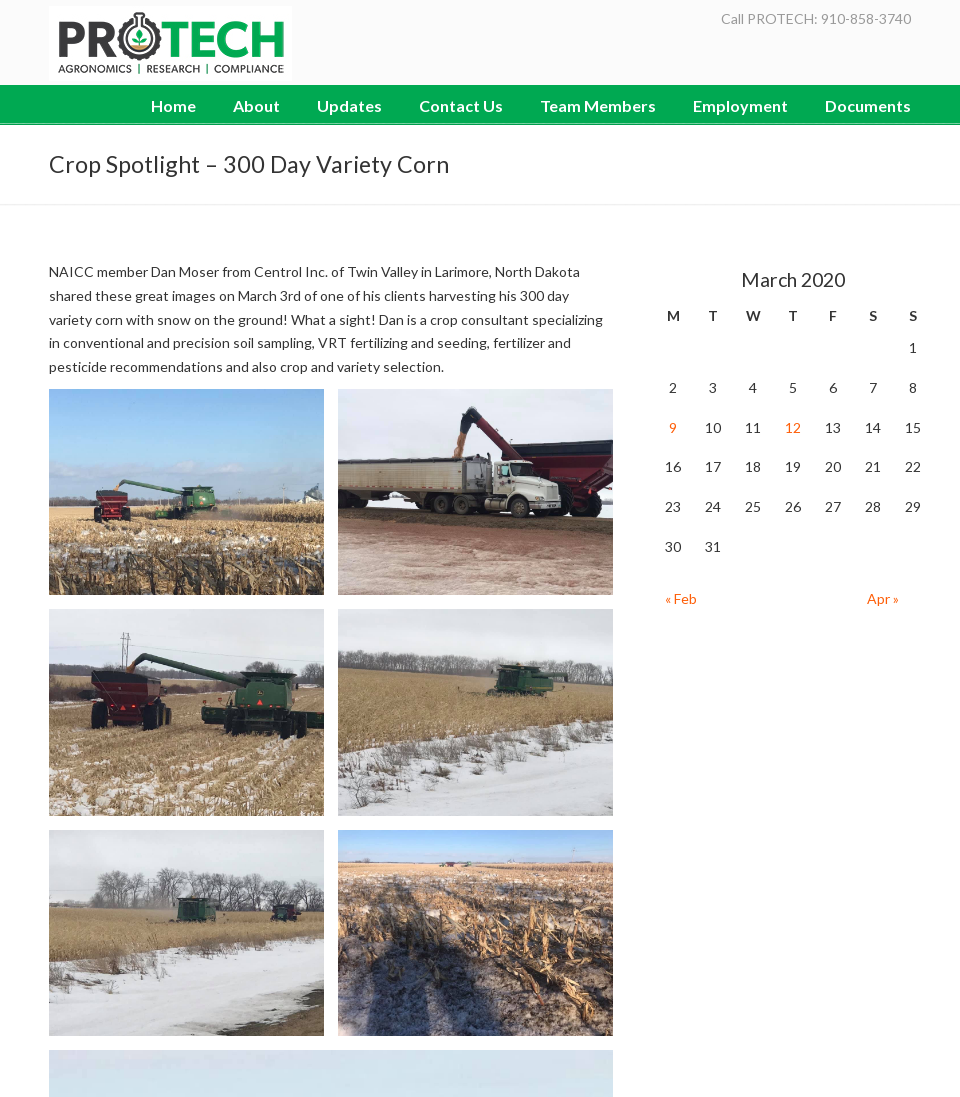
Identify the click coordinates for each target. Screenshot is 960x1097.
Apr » (883, 598)
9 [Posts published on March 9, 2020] (673, 427)
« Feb (681, 598)
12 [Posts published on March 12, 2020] (793, 427)
